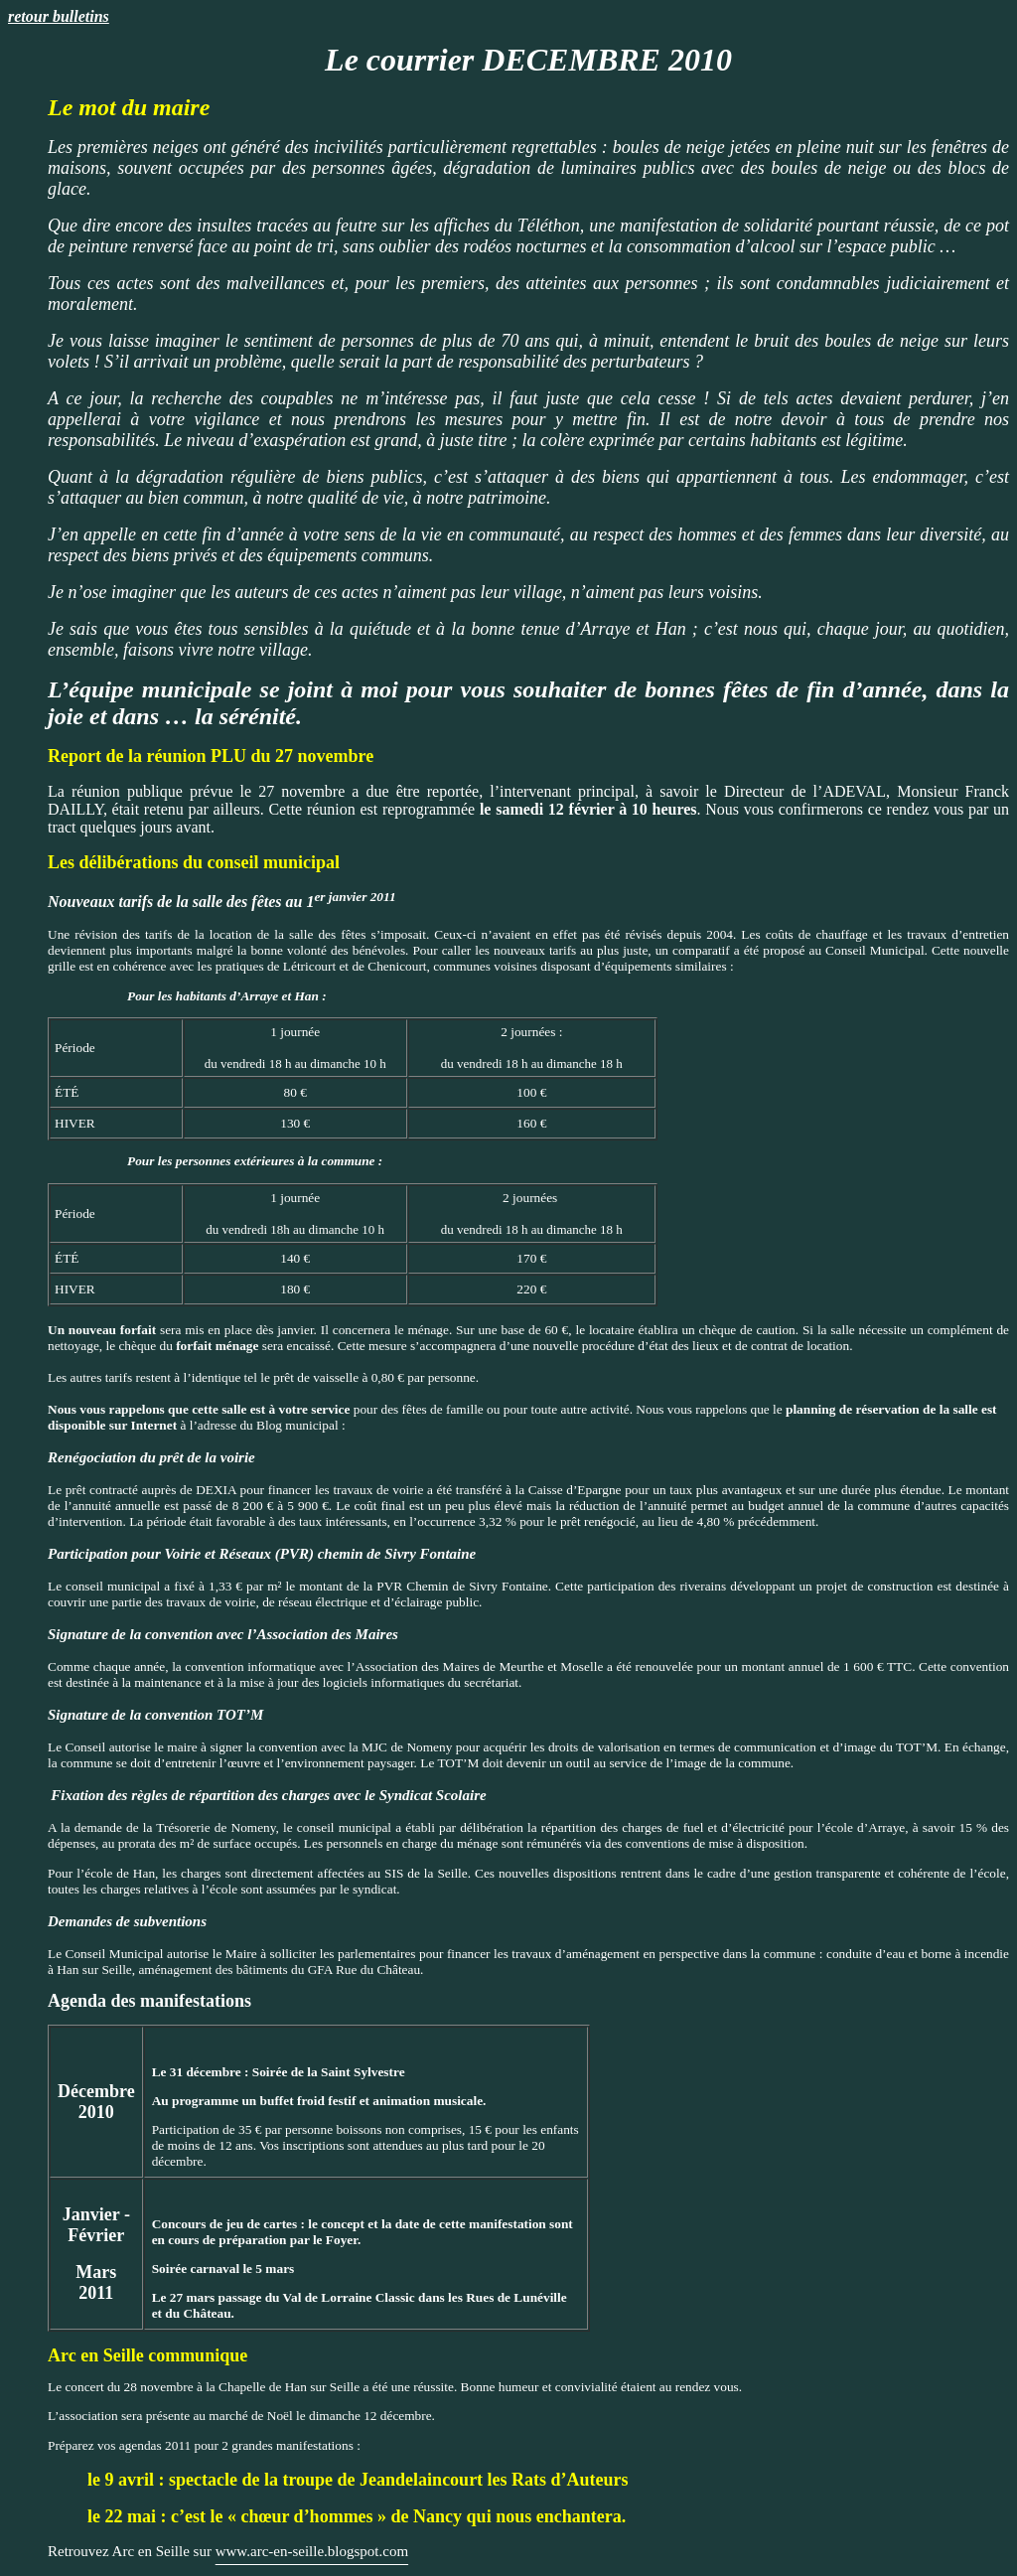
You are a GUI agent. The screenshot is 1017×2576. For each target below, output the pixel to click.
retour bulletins (58, 16)
